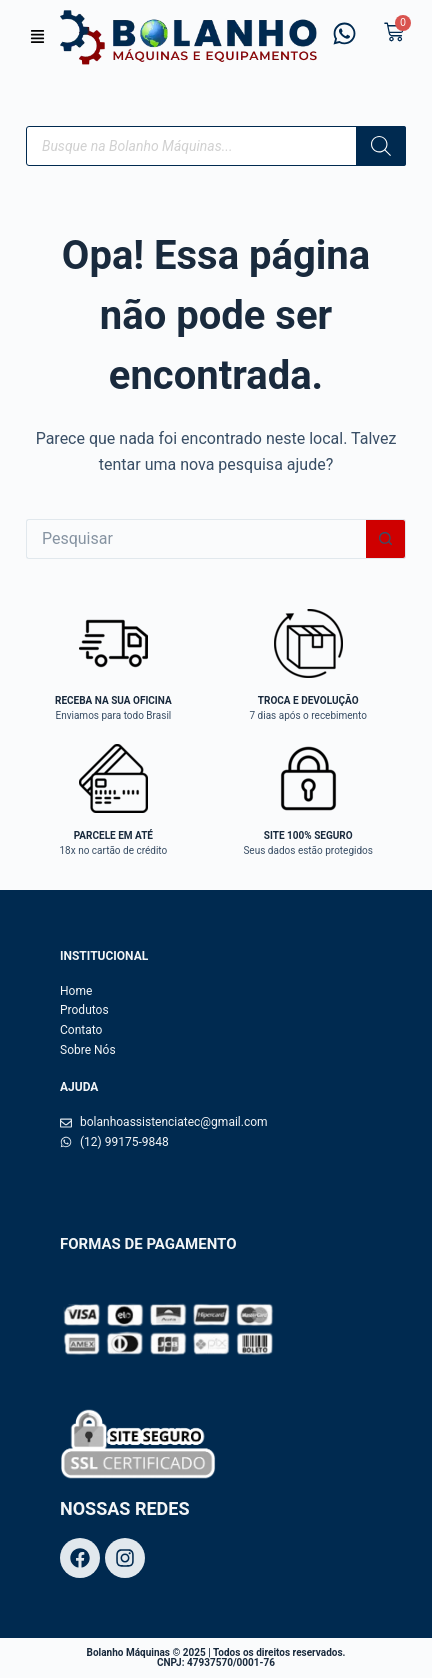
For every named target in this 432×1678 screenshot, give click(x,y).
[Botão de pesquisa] (386, 539)
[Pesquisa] (381, 146)
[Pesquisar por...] (196, 539)
